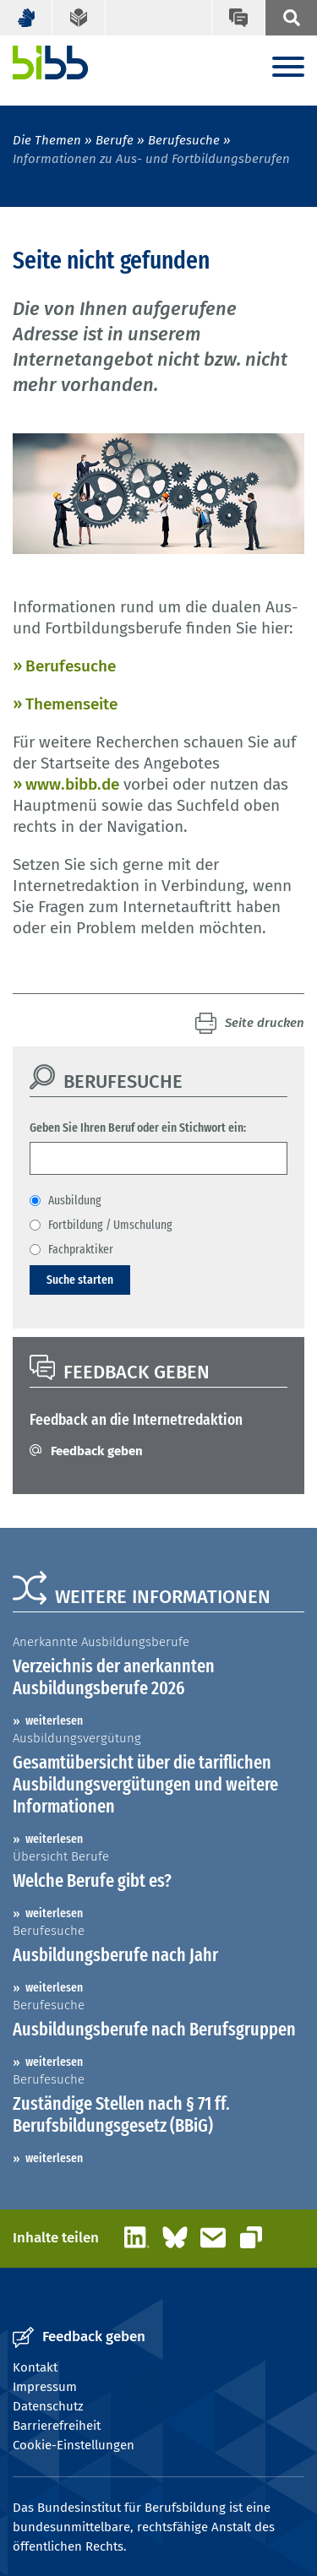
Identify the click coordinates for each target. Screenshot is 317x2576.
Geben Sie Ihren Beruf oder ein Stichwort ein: (138, 1127)
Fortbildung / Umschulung (110, 1224)
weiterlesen (54, 1720)
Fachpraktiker (80, 1249)
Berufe (115, 140)
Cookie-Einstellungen (73, 2445)
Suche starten (79, 1279)
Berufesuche (184, 140)
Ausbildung (74, 1200)
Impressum (45, 2386)
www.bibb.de (72, 784)
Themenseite (71, 704)
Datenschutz (48, 2406)
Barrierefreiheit (57, 2425)
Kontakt (35, 2367)
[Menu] (288, 68)
